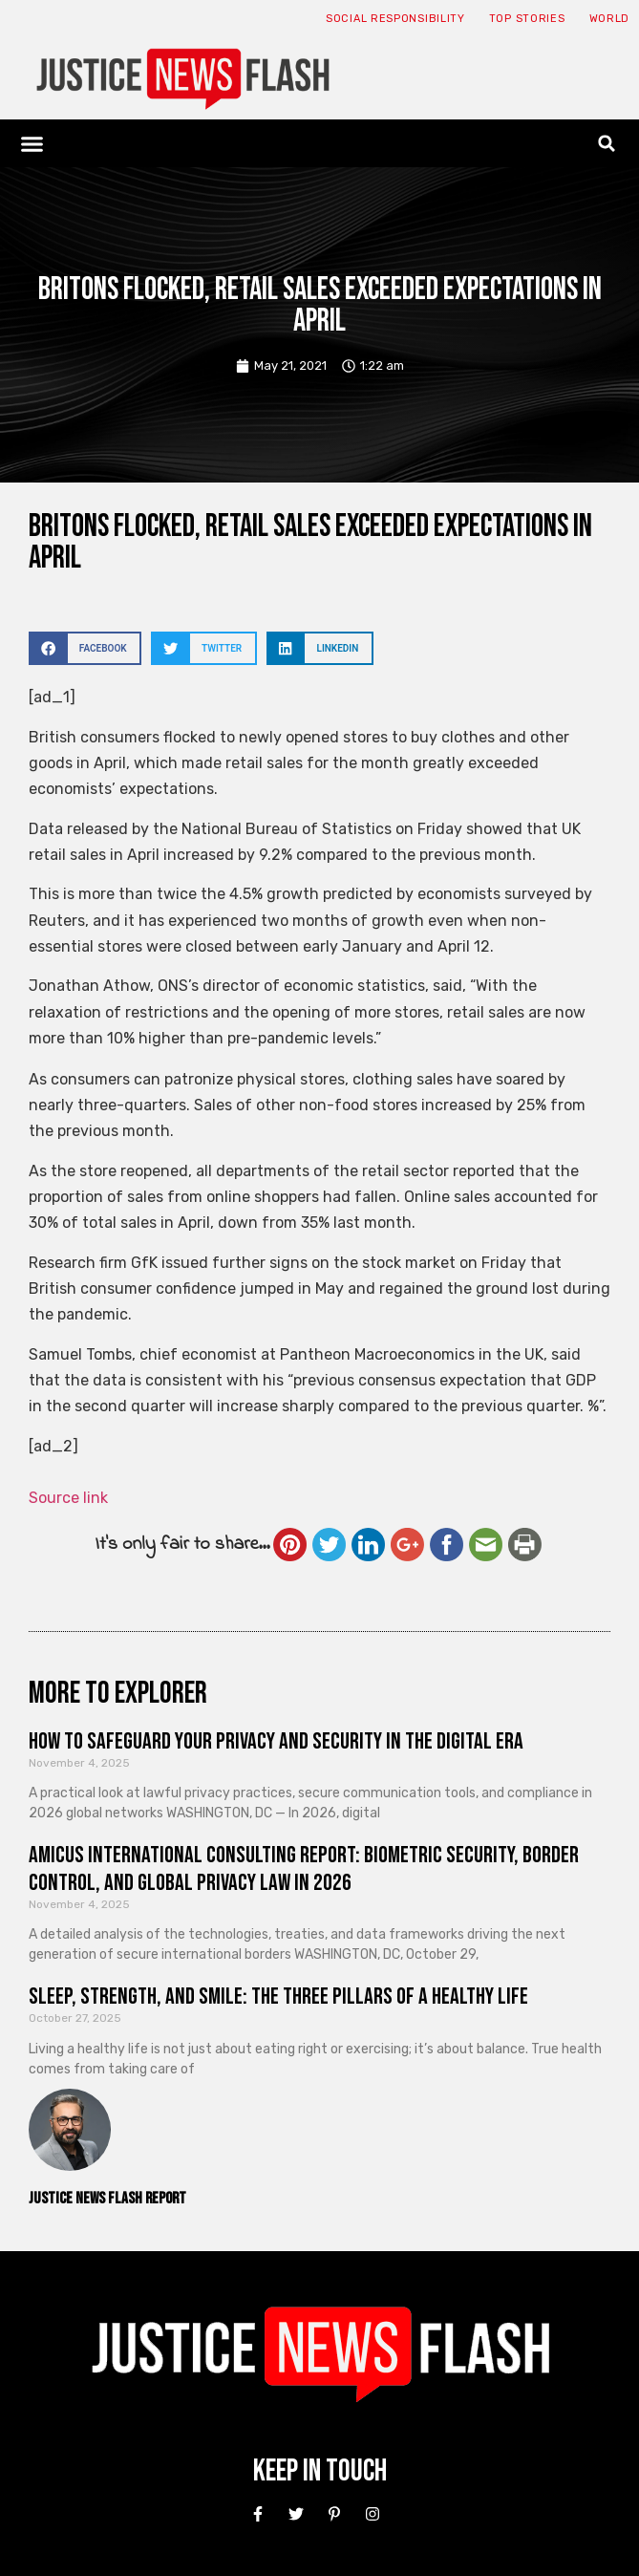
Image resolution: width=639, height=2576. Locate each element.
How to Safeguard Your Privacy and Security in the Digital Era (276, 1741)
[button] (32, 143)
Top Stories (527, 18)
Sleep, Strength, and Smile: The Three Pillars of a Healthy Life (278, 1996)
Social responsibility (395, 18)
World (609, 18)
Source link (68, 1498)
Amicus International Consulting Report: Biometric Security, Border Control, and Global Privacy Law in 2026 (304, 1869)
